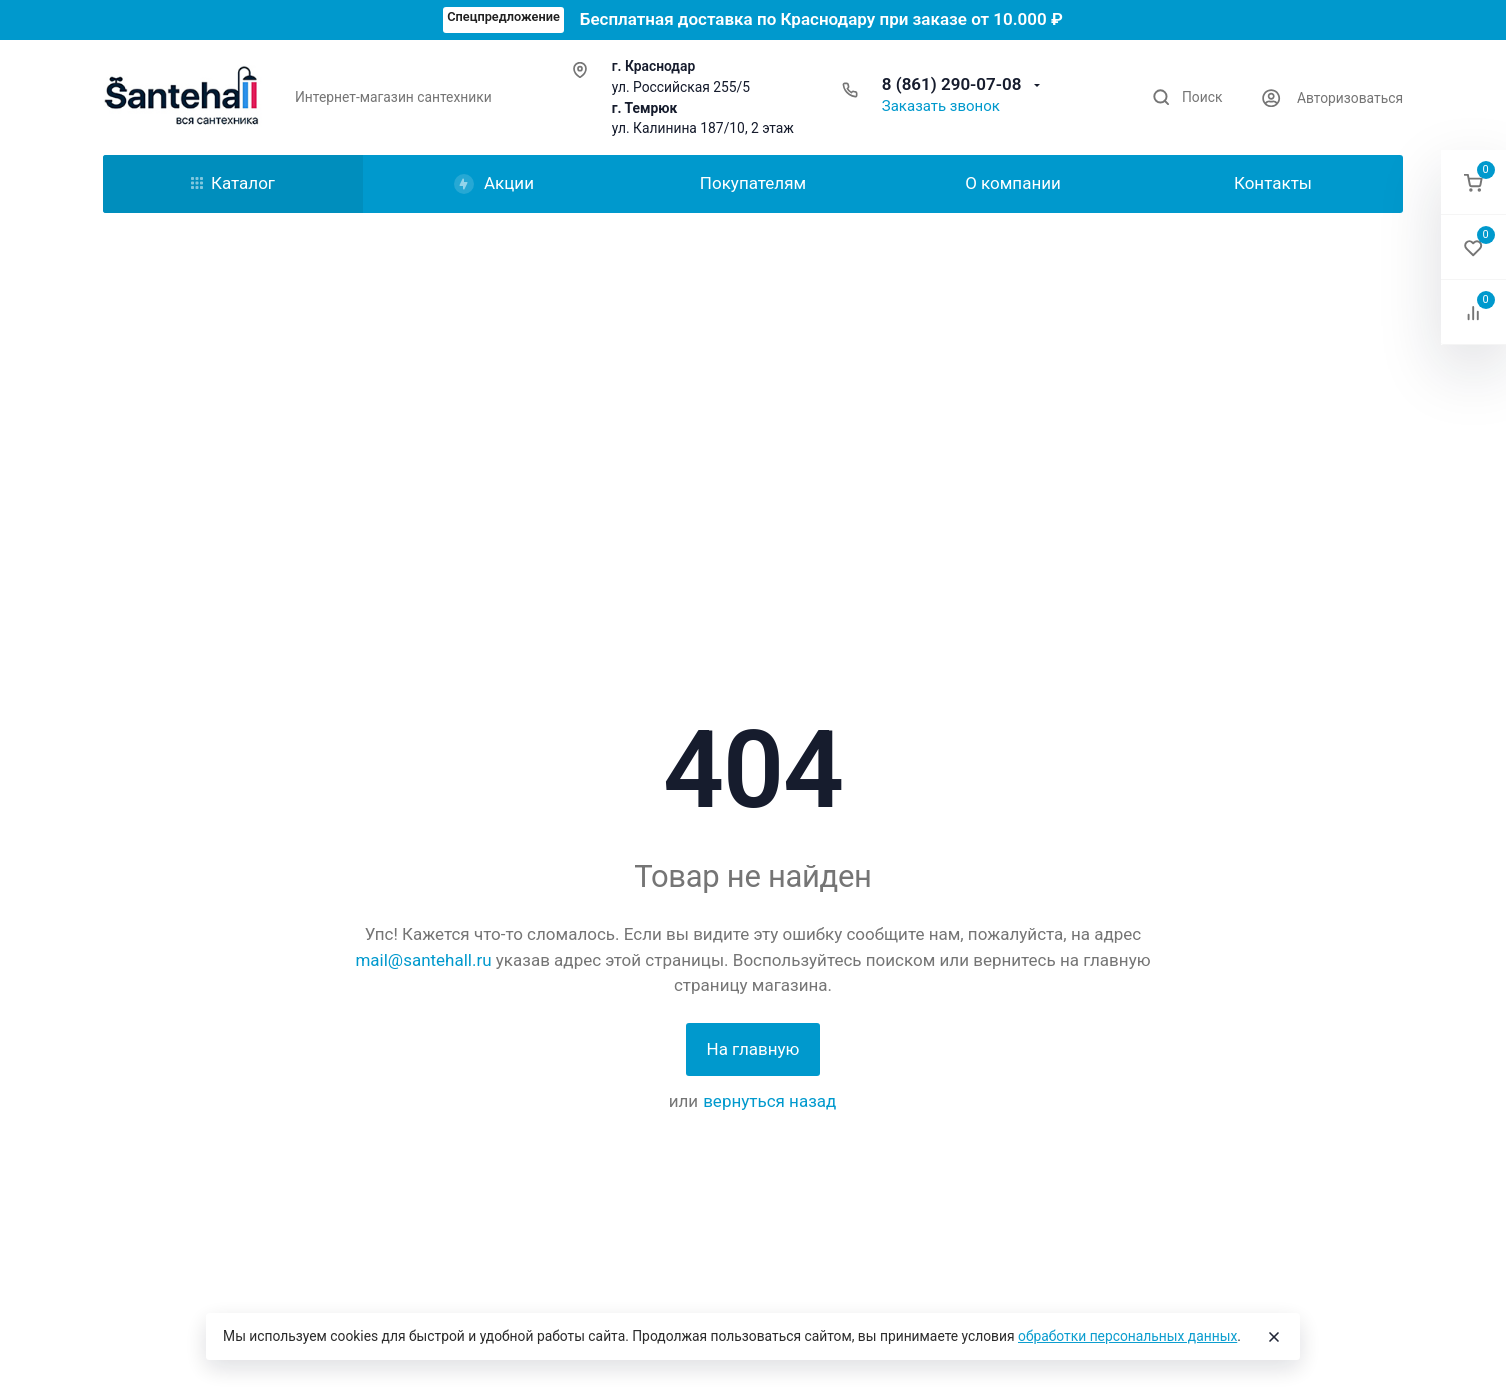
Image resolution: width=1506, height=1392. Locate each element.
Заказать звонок (941, 106)
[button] (1473, 182)
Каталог (233, 183)
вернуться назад (769, 1101)
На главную (753, 1049)
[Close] (1274, 1337)
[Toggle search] (1187, 97)
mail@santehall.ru (423, 960)
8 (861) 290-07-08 (954, 84)
